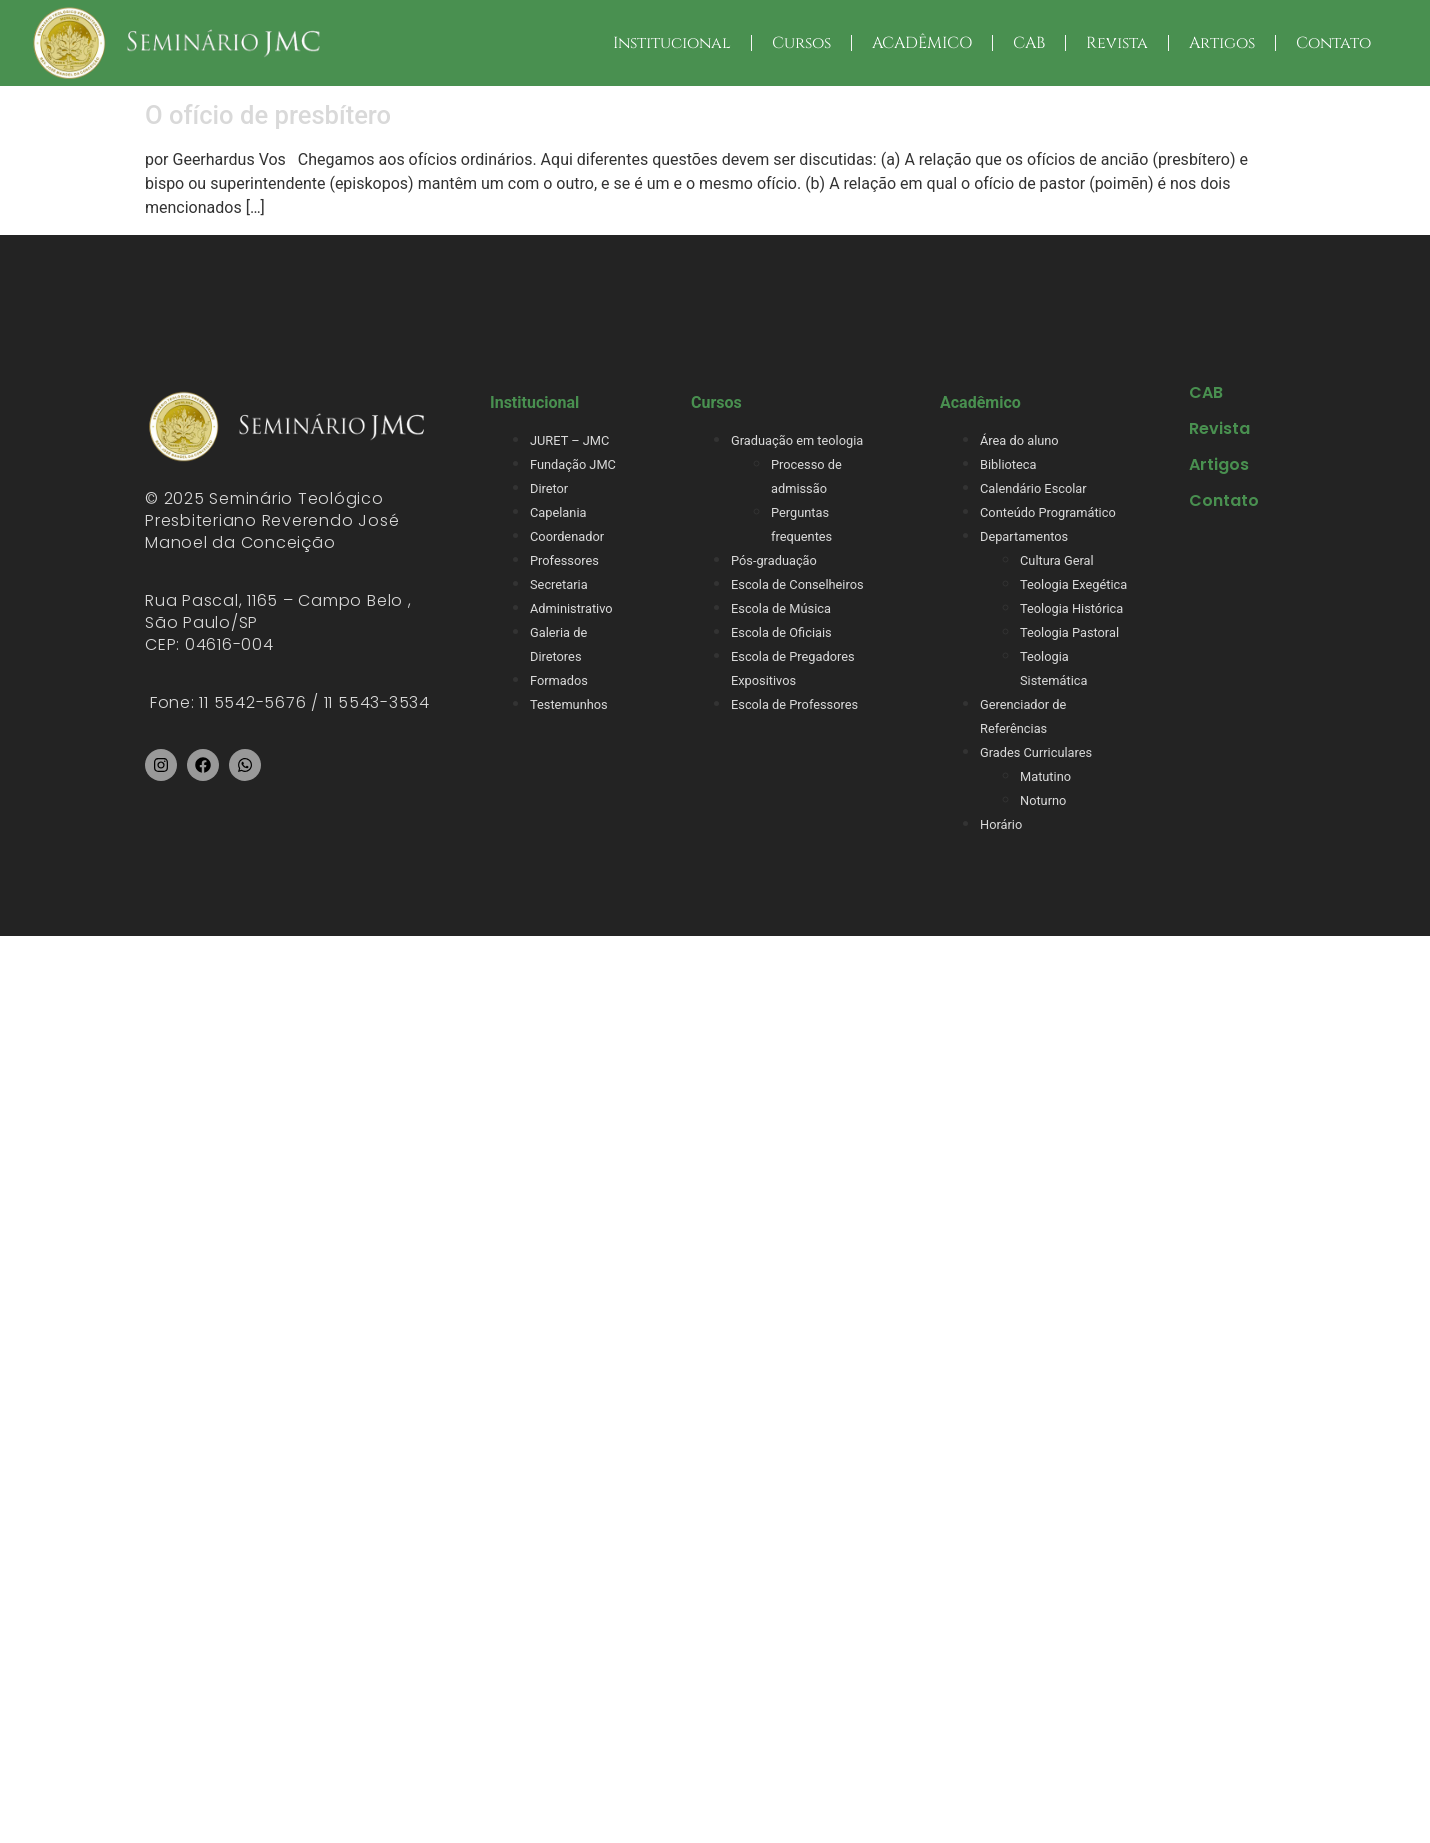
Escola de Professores (794, 704)
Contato (1333, 43)
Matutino (1045, 776)
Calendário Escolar (1033, 488)
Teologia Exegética (1073, 584)
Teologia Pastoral (1069, 632)
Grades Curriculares (1036, 752)
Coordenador (567, 536)
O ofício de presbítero (268, 115)
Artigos (1222, 43)
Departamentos (1024, 536)
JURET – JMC (569, 440)
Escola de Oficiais (781, 632)
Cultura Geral (1057, 560)
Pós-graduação (774, 560)
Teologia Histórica (1071, 608)
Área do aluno (1019, 440)
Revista (1117, 43)
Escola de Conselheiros (797, 584)
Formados (559, 680)
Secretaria (559, 584)
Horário (1001, 824)
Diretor (549, 488)
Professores (564, 560)
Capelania (558, 512)
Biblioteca (1008, 464)
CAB (1029, 43)
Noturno (1043, 800)
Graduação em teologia (797, 440)
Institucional (672, 43)
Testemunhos (569, 704)
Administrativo (571, 608)
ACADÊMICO (922, 43)
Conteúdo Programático (1048, 512)
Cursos (801, 43)
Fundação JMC (573, 464)
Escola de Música (781, 608)
